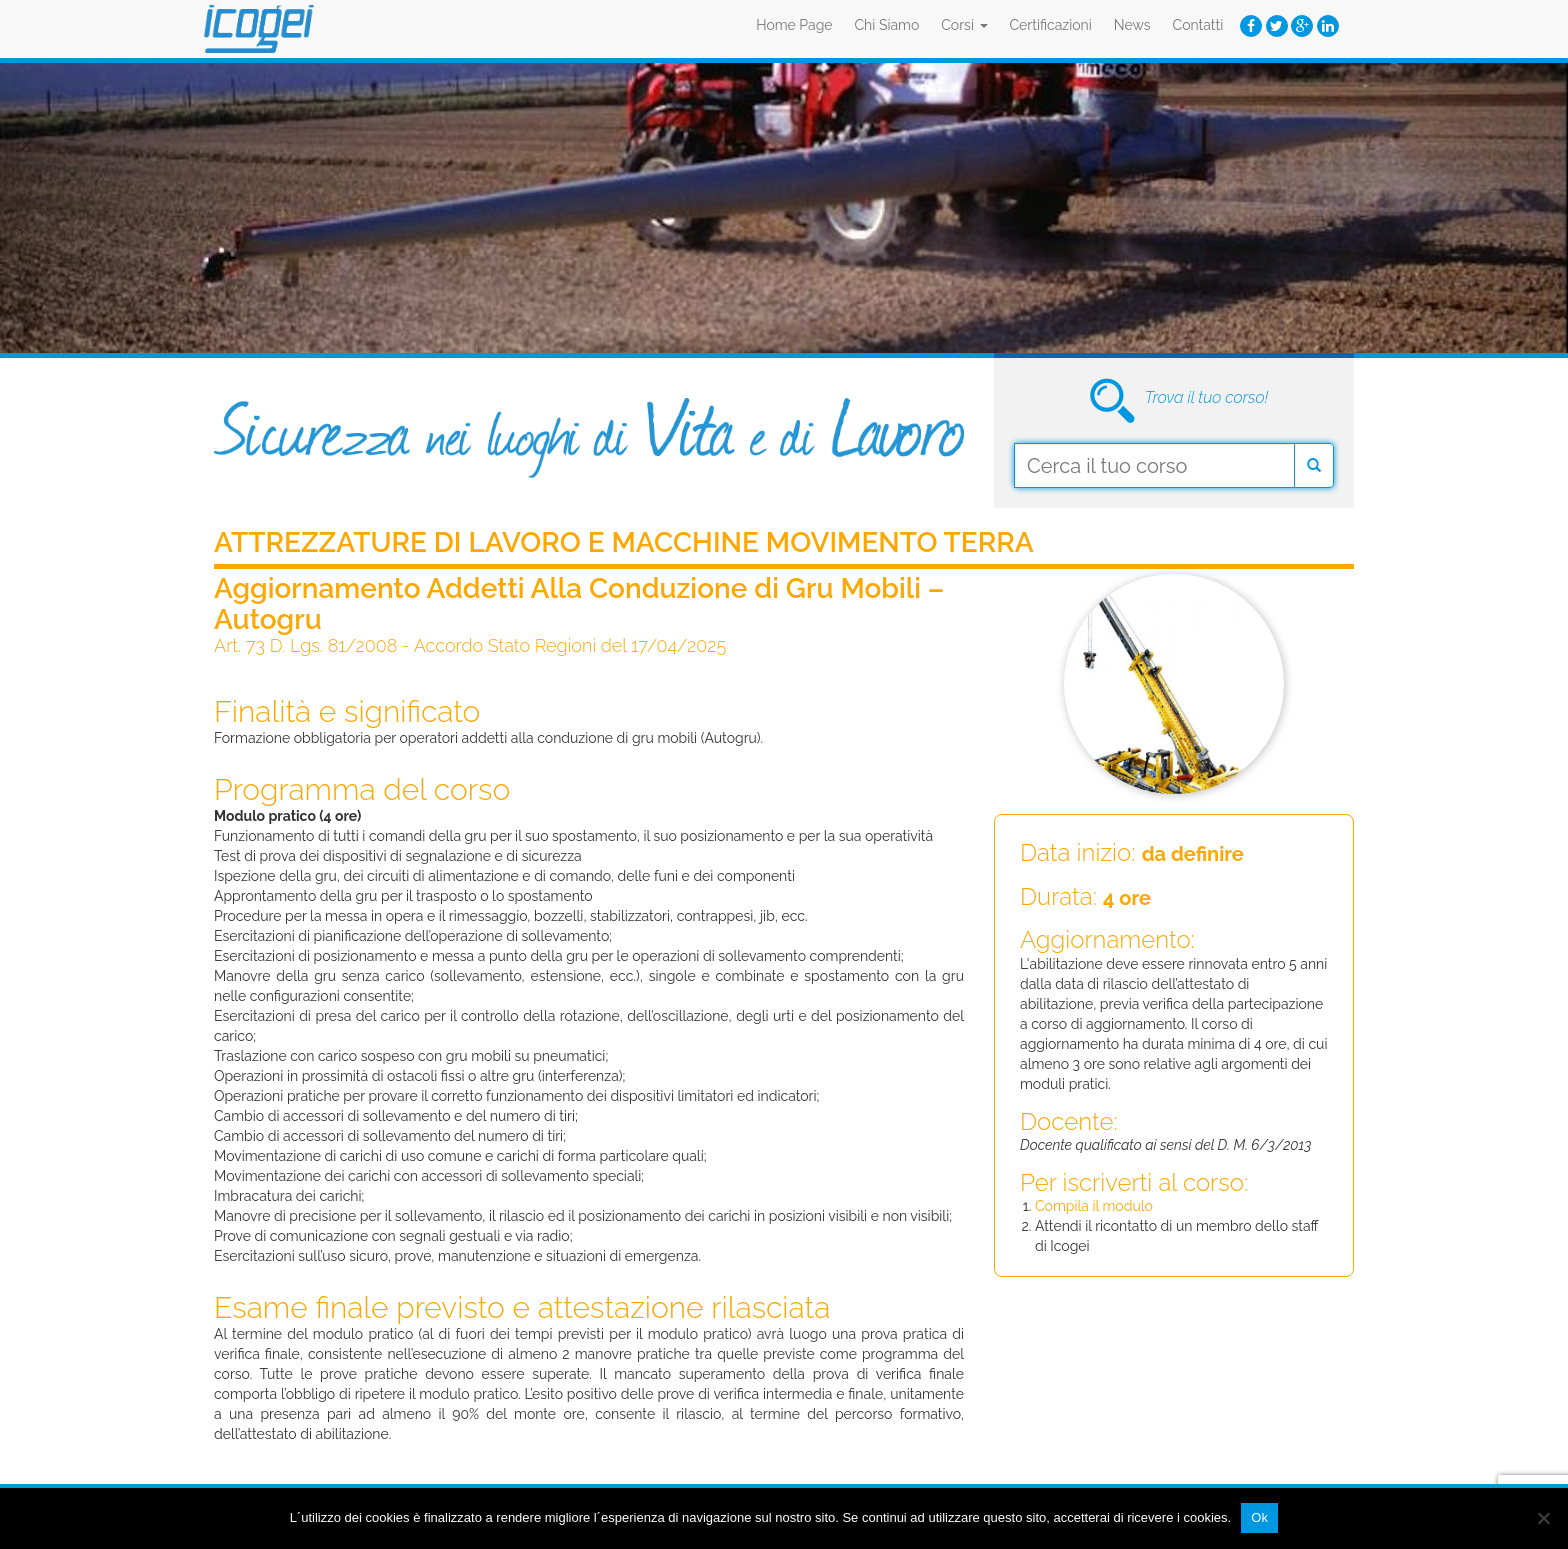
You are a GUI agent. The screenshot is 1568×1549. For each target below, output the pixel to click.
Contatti (1198, 25)
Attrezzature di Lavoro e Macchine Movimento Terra (624, 542)
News (1132, 25)
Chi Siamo (887, 25)
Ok (1259, 1517)
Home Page (794, 25)
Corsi (964, 25)
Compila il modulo (1094, 1206)
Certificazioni (1051, 25)
